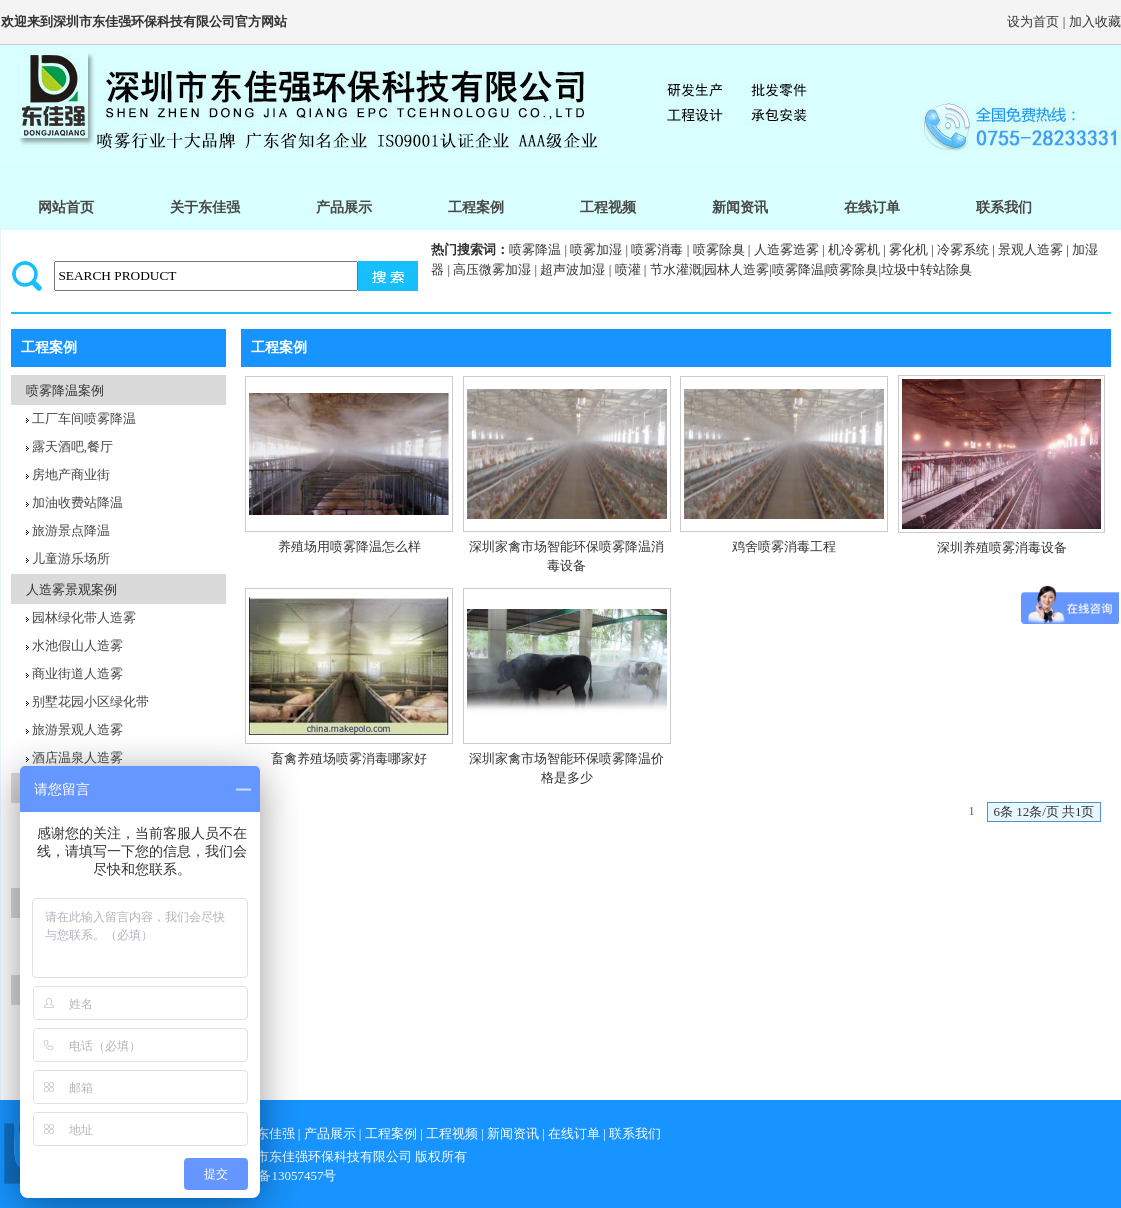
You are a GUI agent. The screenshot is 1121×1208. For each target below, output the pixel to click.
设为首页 (1033, 21)
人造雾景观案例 (71, 589)
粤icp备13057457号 (283, 1175)
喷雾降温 (535, 249)
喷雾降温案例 (65, 390)
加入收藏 (1095, 21)
